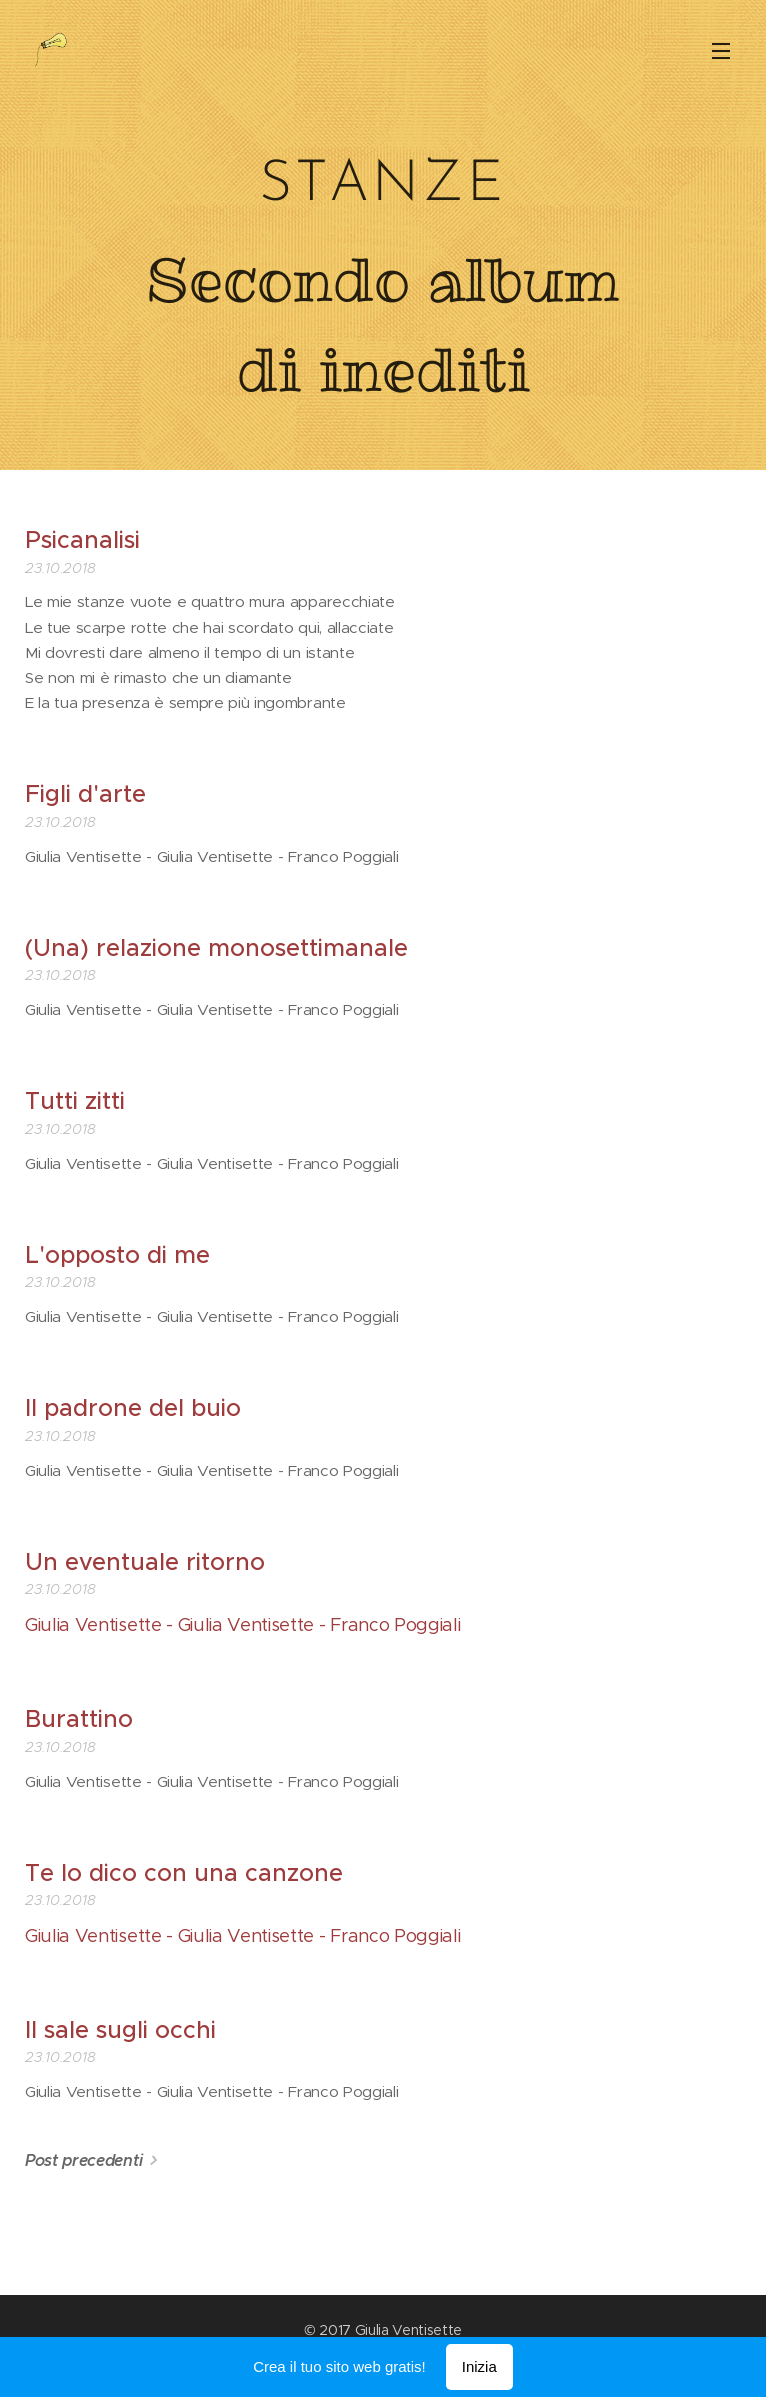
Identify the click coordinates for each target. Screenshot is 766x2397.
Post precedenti (83, 2160)
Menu (721, 51)
